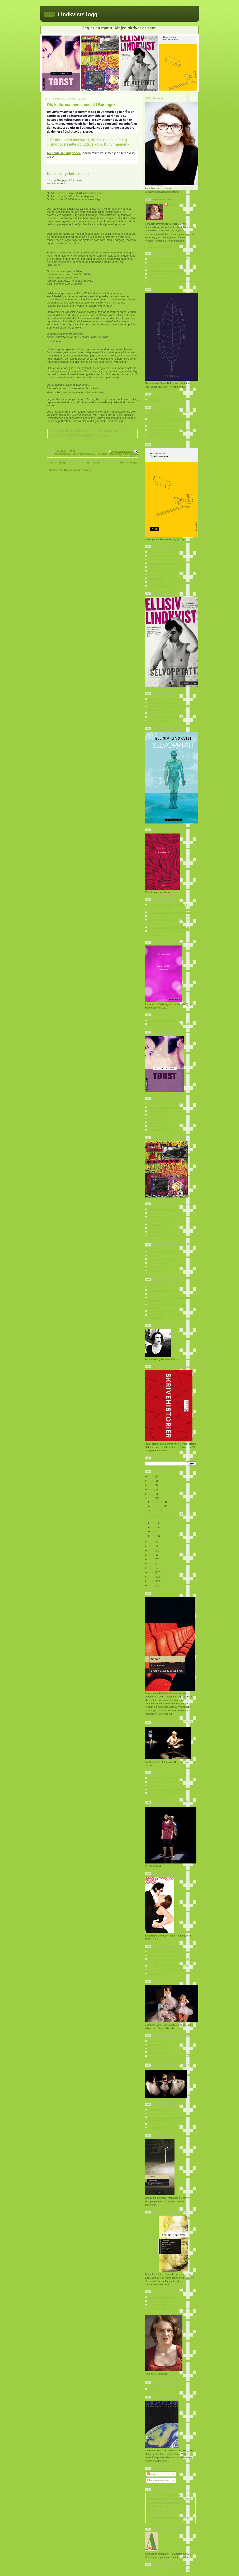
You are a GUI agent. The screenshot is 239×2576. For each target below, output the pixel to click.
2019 (152, 1489)
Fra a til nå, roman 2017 (162, 262)
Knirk (152, 1114)
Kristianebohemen (159, 1129)
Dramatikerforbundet (161, 2109)
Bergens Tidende (158, 1213)
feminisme (90, 454)
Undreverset (156, 1270)
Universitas (155, 1235)
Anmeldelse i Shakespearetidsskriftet (170, 1024)
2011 (152, 1563)
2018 (152, 1493)
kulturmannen (130, 454)
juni (154, 1522)
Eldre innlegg (128, 462)
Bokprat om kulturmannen (164, 567)
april (155, 1531)
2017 (152, 1498)
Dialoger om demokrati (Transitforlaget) (171, 2308)
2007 (152, 1581)
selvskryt (133, 456)
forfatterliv (102, 454)
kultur (119, 454)
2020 (152, 1485)
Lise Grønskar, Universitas (164, 1111)
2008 (152, 1576)
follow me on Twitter (184, 2570)
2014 (152, 1550)
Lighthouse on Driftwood (163, 1259)
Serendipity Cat (158, 1118)
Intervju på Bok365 (159, 713)
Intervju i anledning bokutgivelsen (168, 919)
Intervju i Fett (156, 570)
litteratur (123, 456)
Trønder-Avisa (157, 1785)
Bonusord (154, 2389)
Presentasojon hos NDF (162, 2297)
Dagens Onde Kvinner (161, 1251)
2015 (152, 1546)
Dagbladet (155, 1216)
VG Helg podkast (158, 720)
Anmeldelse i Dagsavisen (163, 1955)
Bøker (75, 454)
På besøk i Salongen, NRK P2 (166, 716)
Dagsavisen (155, 1294)
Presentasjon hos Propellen (165, 1793)
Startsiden (93, 462)
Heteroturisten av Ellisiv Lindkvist (168, 1965)
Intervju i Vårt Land (160, 574)
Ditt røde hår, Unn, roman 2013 (166, 270)
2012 (152, 1559)
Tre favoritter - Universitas (164, 1311)
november (158, 1506)
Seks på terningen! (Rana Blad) (167, 1778)
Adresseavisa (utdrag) (161, 1209)
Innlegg (152, 2474)
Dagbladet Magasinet (161, 1290)
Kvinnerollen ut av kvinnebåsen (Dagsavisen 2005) (167, 2118)
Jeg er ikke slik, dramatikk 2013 (167, 274)
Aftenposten (156, 2041)
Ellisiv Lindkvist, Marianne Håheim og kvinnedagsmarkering (170, 420)
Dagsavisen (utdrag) (160, 1220)
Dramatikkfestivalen (160, 2113)
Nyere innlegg (58, 462)
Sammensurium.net (160, 1126)
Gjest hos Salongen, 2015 (163, 425)
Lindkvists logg (78, 14)
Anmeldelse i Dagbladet (162, 1951)
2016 (152, 1541)
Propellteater (156, 2124)
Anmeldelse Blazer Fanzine (164, 559)
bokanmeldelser (63, 454)
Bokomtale (155, 399)
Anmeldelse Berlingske (162, 555)
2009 (152, 1572)
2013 (152, 1554)
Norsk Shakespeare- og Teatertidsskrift (171, 2056)
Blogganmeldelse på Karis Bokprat (169, 927)
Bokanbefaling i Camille (162, 702)
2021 (152, 1480)
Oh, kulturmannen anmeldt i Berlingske (82, 105)
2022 (152, 1476)
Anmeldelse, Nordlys (161, 699)
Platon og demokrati (160, 2301)
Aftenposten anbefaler (161, 552)
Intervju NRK (156, 578)
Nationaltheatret (158, 2304)
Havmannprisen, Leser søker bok (168, 904)
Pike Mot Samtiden (159, 1263)
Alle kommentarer (158, 2480)
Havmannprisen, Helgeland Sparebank (171, 912)
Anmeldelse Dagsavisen (163, 563)
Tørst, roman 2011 (159, 277)
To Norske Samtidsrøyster (164, 2127)
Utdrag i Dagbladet (159, 585)
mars (155, 1535)
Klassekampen (157, 2052)
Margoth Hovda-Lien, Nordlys (166, 1107)
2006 (152, 1585)
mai (154, 1527)
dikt (81, 454)
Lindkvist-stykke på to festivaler (167, 1789)
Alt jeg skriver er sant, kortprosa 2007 (170, 281)
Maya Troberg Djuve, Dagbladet (167, 1103)
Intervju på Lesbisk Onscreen (166, 1969)
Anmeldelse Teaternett (162, 1020)
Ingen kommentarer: (122, 451)
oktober (156, 1510)
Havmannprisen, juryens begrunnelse (170, 916)
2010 (152, 1567)
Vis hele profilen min (160, 246)
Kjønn (112, 454)
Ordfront (153, 1122)
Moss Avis (155, 1224)
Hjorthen (154, 1255)
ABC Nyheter (156, 1286)
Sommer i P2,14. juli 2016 (163, 436)
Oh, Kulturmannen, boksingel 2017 (169, 259)
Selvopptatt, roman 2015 (163, 266)
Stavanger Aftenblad (160, 1231)
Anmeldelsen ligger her (64, 153)
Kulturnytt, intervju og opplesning (168, 582)
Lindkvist (174, 204)
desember (158, 1501)
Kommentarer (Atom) (77, 470)
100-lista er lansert (159, 908)
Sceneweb (155, 1973)
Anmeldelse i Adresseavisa (164, 1781)
